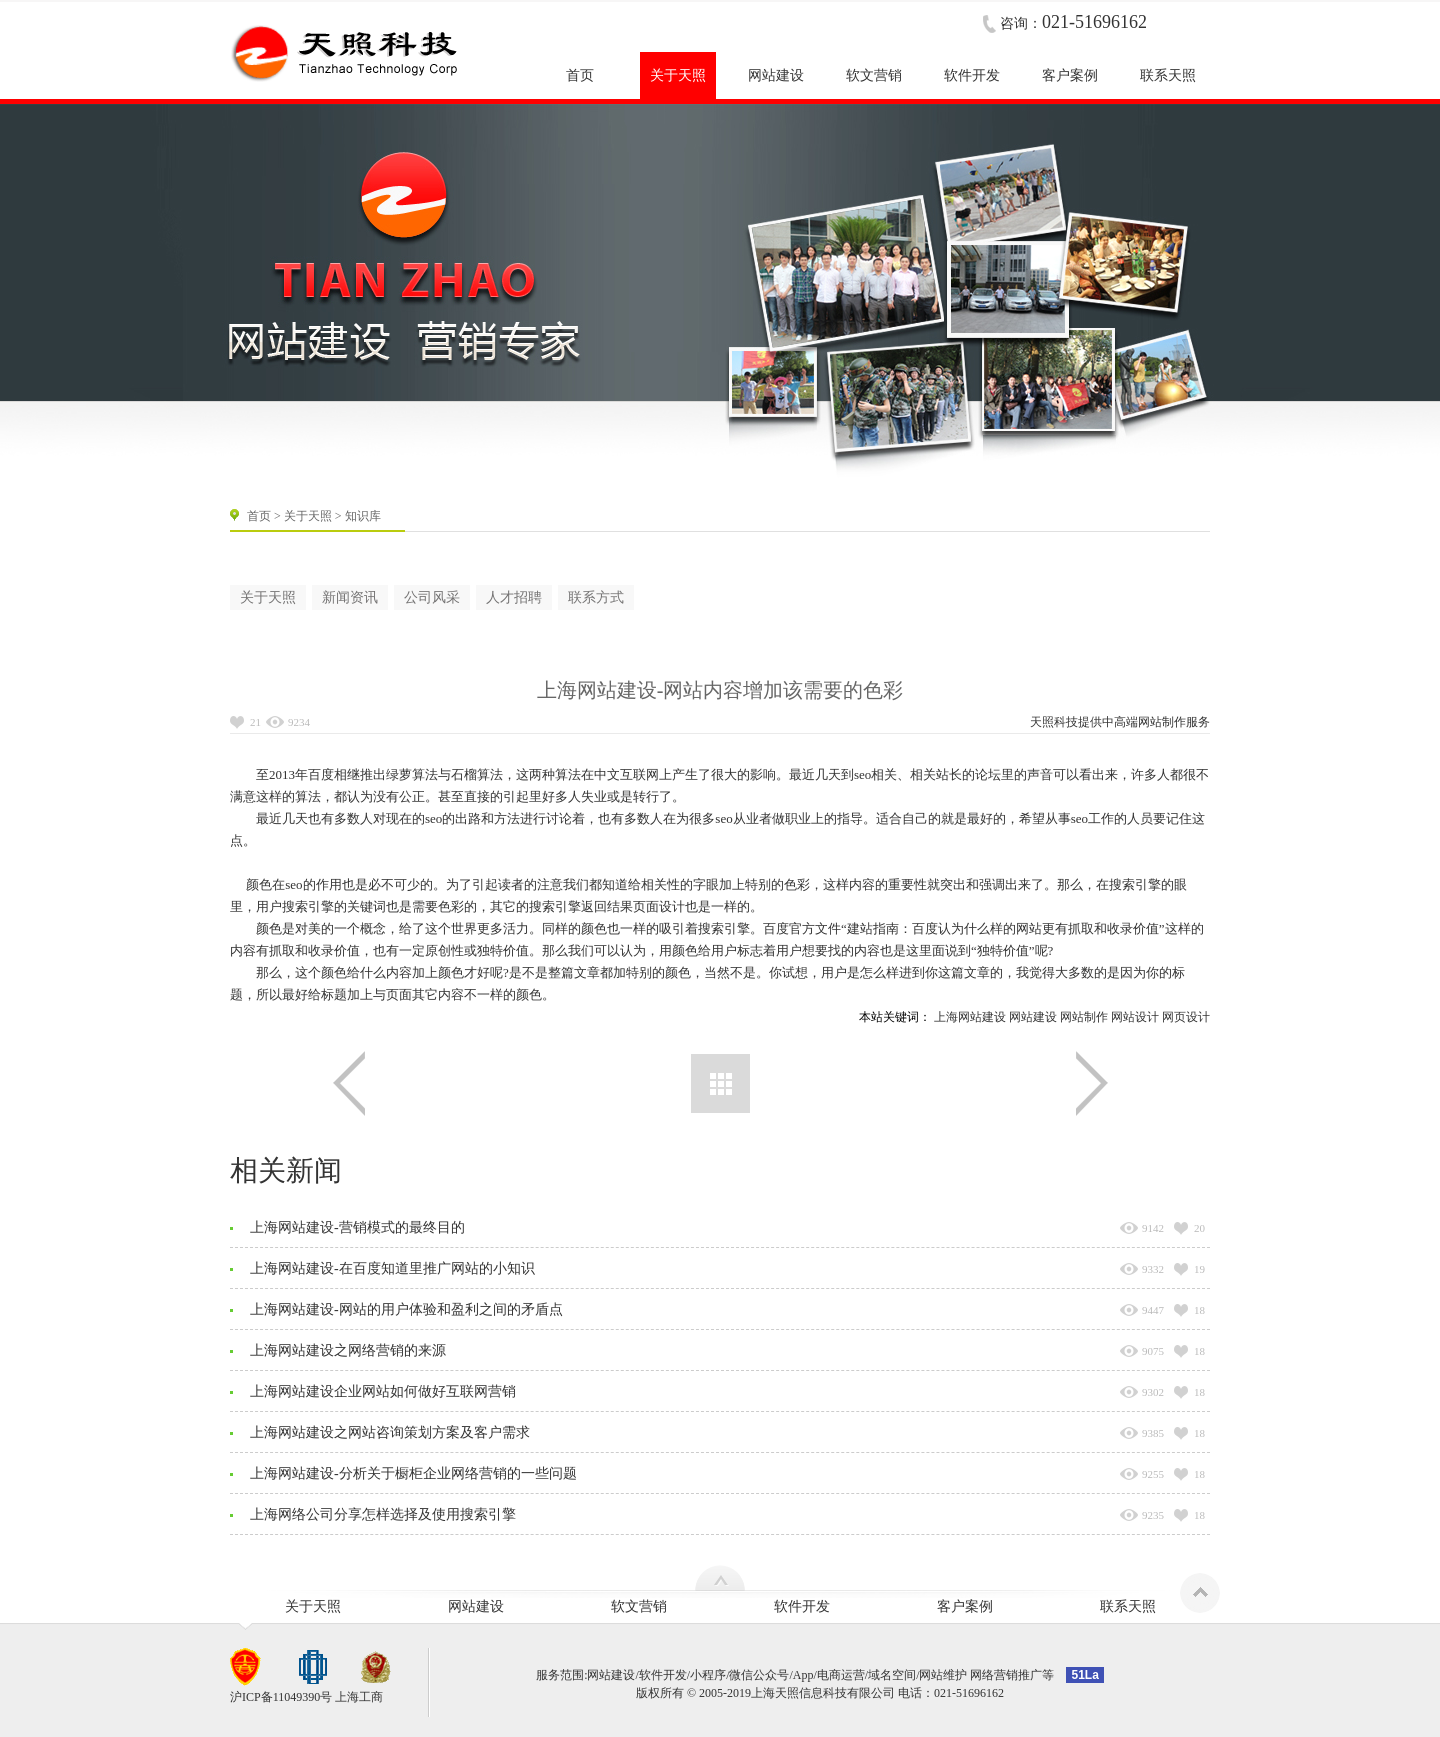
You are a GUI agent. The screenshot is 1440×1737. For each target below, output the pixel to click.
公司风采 (432, 597)
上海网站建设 (970, 1017)
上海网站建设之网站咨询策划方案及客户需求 (390, 1432)
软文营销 (639, 1606)
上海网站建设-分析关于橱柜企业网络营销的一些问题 (413, 1473)
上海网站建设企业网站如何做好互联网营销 (383, 1391)
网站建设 (1033, 1017)
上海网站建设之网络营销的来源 (348, 1350)
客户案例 (965, 1606)
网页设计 (1186, 1017)
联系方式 (596, 597)
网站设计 (1135, 1017)
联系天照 (1128, 1606)
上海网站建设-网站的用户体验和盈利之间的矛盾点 (406, 1309)
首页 (259, 516)
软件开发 (802, 1606)
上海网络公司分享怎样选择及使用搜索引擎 (383, 1514)
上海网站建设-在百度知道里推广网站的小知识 (392, 1268)
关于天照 (308, 516)
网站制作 (1162, 722)
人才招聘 (514, 597)
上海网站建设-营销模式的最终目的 (357, 1227)
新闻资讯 (350, 597)
